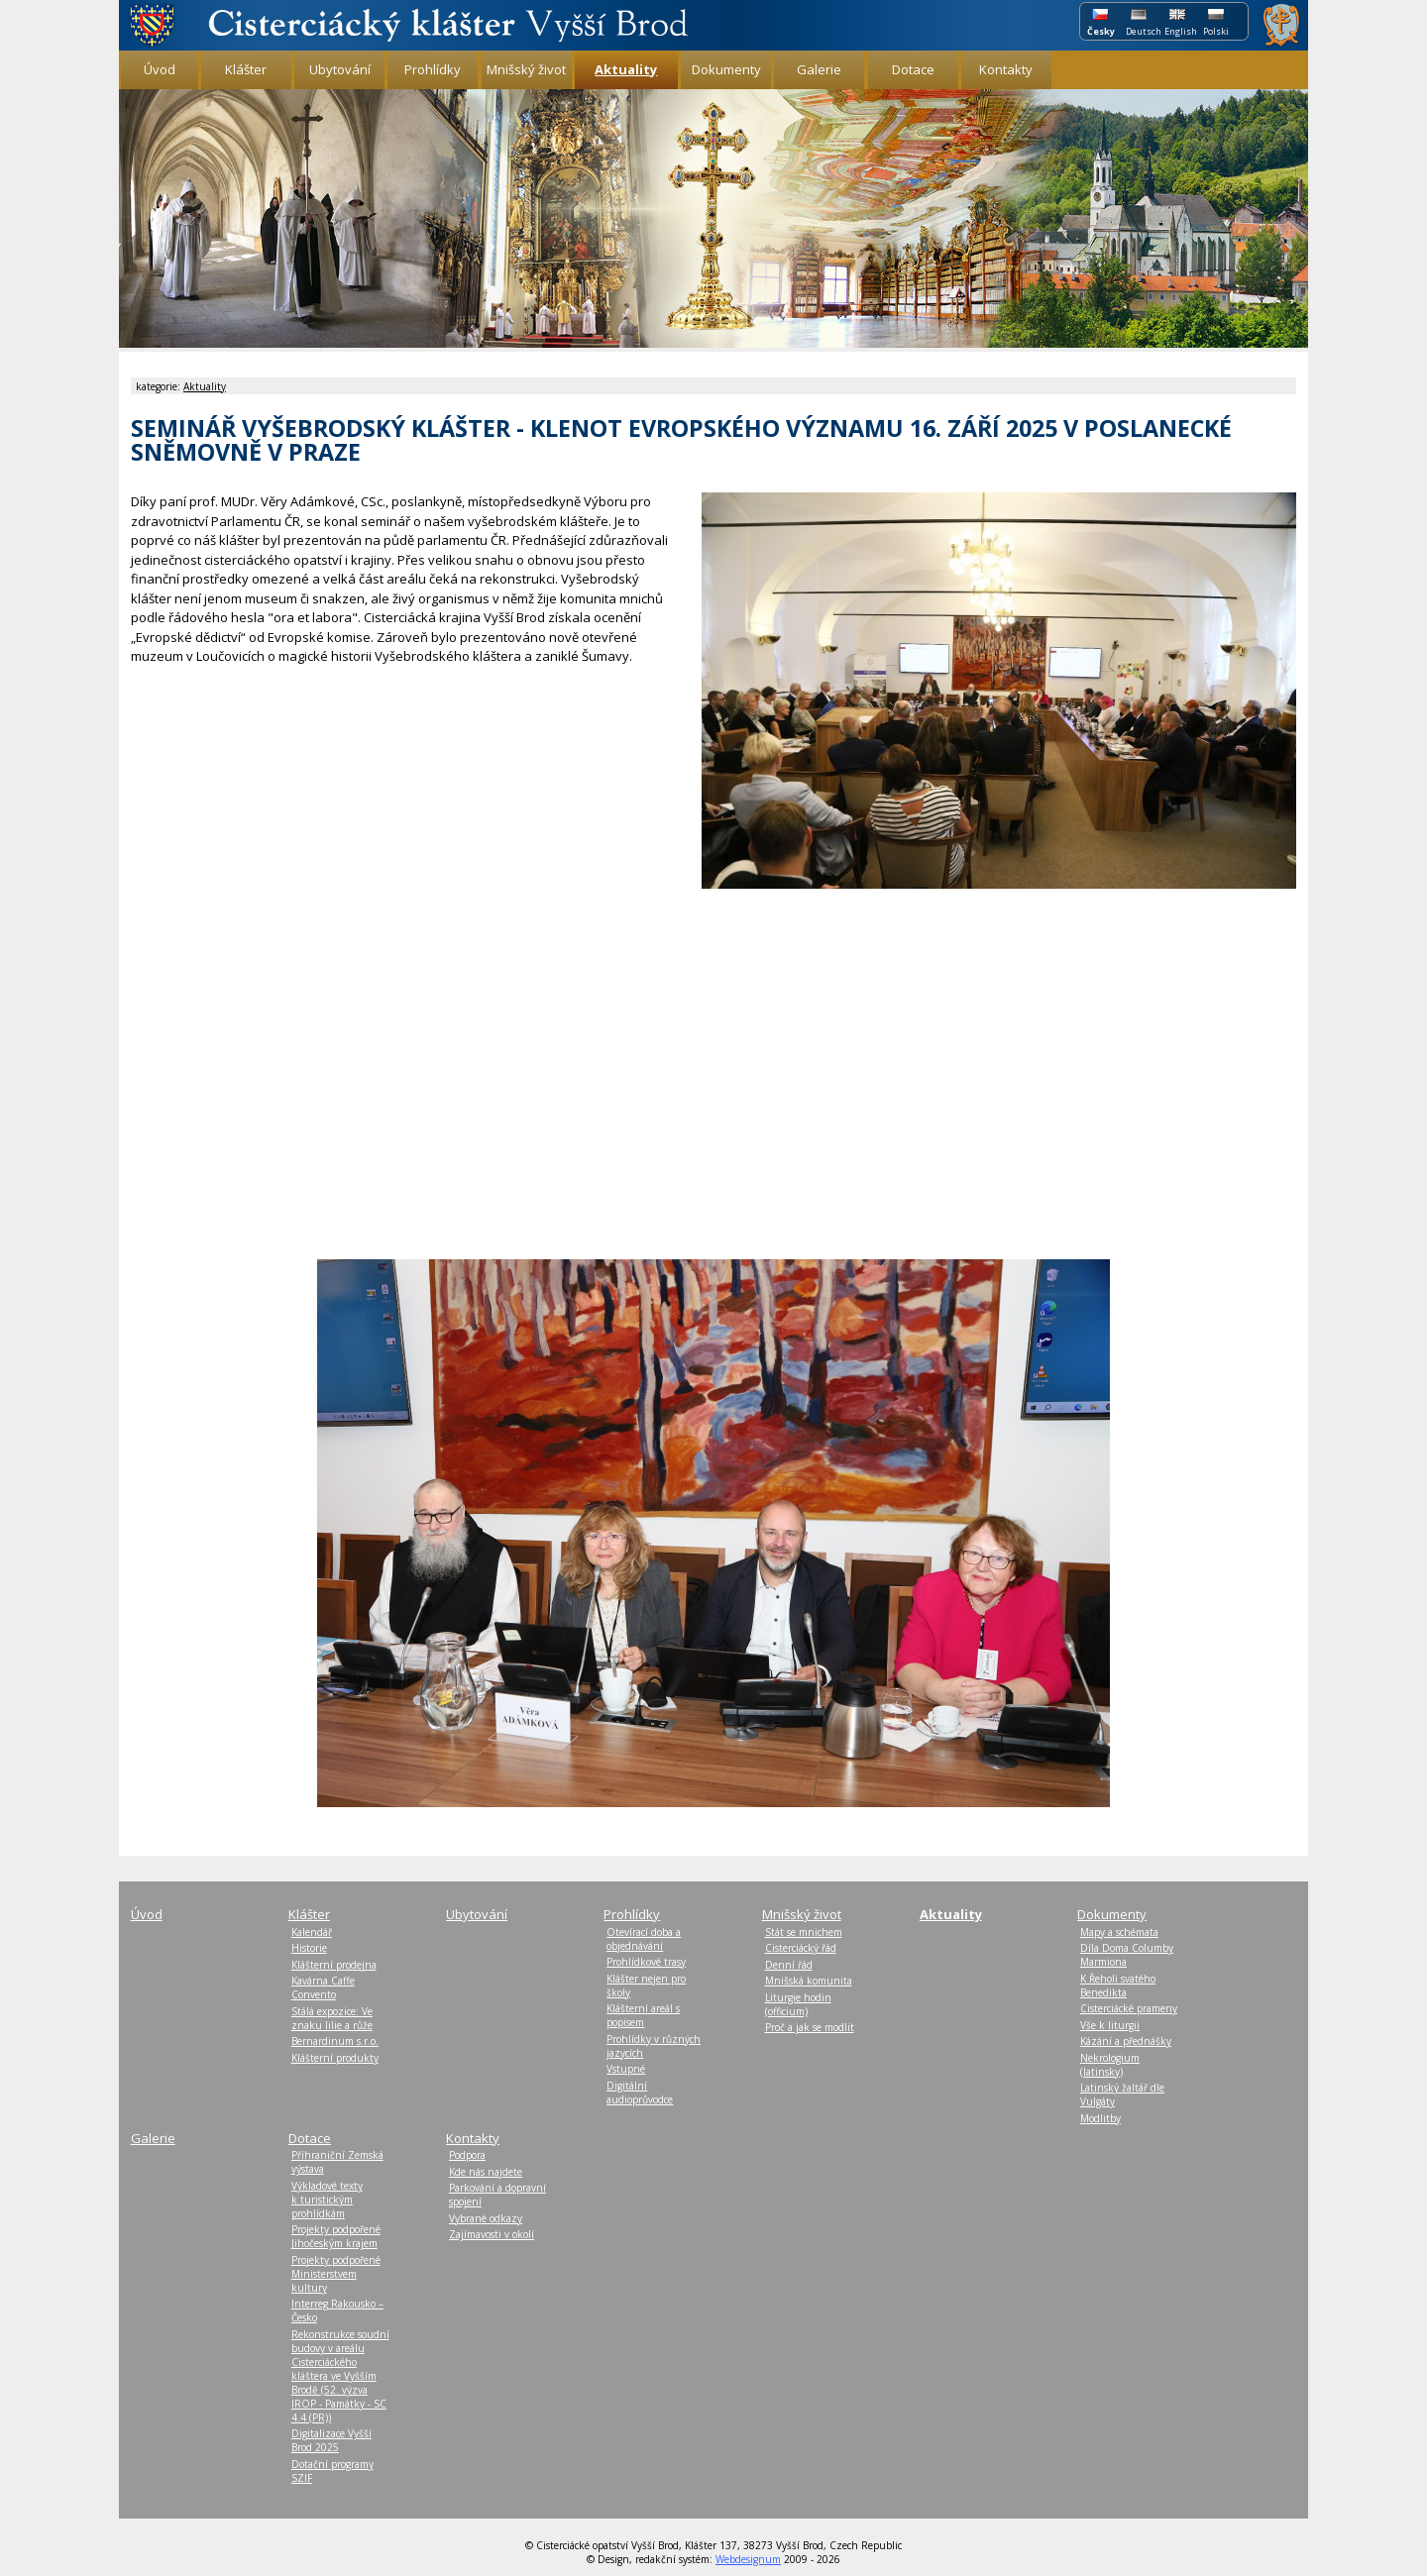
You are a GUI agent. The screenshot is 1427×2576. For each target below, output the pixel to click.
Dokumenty (726, 69)
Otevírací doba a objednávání (643, 1939)
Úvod (159, 69)
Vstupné (625, 2069)
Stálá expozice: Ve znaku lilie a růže (332, 2018)
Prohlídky (432, 69)
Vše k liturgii (1110, 2025)
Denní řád (789, 1965)
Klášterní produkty (335, 2058)
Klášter (246, 69)
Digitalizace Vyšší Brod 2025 (331, 2440)
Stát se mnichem (803, 1932)
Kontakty (1006, 69)
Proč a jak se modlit (809, 2027)
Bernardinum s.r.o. (335, 2041)
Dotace (913, 69)
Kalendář (311, 1932)
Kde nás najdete (485, 2172)
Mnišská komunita (808, 1980)
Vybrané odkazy (485, 2218)
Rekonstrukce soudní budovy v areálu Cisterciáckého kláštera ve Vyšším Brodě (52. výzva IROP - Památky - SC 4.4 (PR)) (340, 2375)
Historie (309, 1948)
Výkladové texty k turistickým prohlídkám (327, 2199)
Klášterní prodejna (334, 1965)
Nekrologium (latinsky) (1110, 2065)
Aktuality (204, 386)
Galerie (819, 69)
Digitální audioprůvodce (639, 2092)
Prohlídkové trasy (646, 1962)
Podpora (467, 2155)
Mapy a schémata (1119, 1932)
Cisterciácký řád (800, 1948)
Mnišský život (526, 69)
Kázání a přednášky (1125, 2041)
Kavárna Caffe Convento (323, 1987)
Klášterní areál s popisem (643, 2015)
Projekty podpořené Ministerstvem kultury (336, 2274)
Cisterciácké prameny (1128, 2008)
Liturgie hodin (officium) (798, 2004)
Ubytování (340, 69)
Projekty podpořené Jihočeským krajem (336, 2236)
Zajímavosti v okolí (491, 2234)
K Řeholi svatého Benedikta (1117, 1985)
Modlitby (1100, 2118)
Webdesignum (748, 2559)
